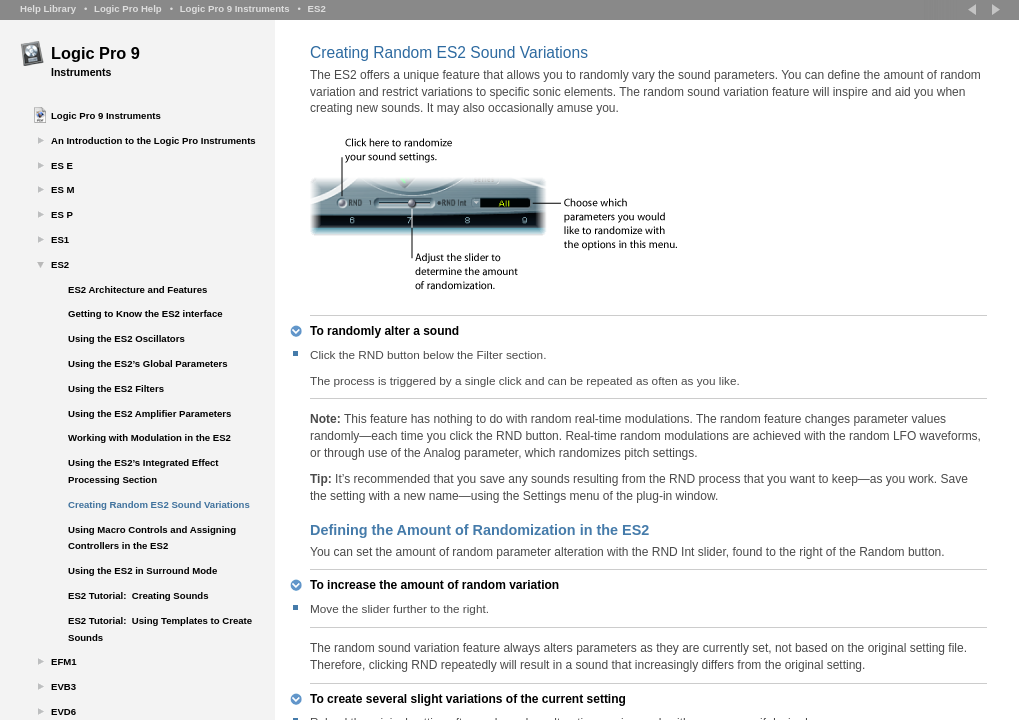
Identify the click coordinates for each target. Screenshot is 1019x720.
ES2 (317, 8)
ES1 (60, 239)
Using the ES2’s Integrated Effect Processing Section (143, 471)
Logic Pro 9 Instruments (235, 8)
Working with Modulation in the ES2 (149, 437)
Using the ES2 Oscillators (126, 338)
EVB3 (63, 686)
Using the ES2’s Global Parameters (148, 363)
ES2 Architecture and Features (137, 289)
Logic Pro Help (128, 8)
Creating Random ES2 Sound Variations (159, 504)
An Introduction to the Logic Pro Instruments (153, 140)
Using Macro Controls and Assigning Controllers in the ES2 (152, 538)
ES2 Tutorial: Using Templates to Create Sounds (160, 629)
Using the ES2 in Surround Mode (142, 570)
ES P (62, 214)
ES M (62, 189)
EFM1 (64, 661)
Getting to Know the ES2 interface (145, 313)
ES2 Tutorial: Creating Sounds (138, 595)
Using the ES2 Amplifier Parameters (149, 413)
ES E (62, 165)
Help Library (48, 8)
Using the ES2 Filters (116, 388)
